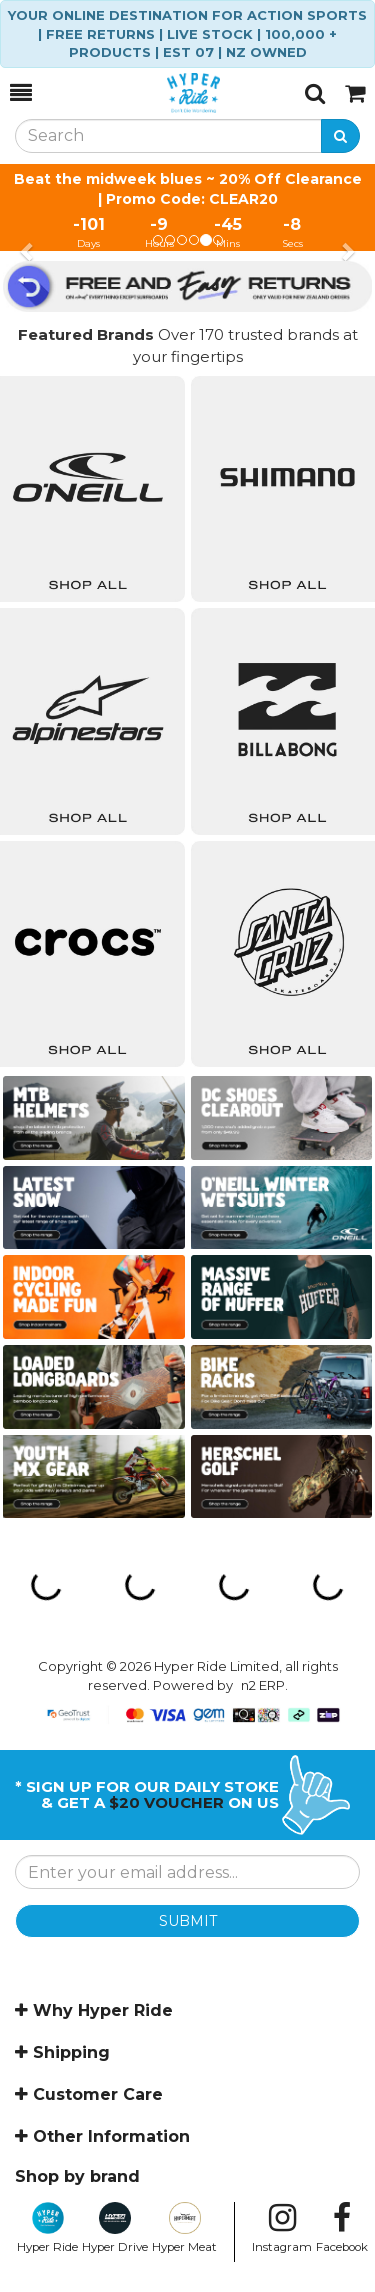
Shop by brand (77, 2176)
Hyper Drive (115, 2228)
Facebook (342, 2228)
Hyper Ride (47, 2228)
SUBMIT (188, 1921)
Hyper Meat (184, 2228)
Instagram (282, 2228)
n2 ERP (263, 1685)
